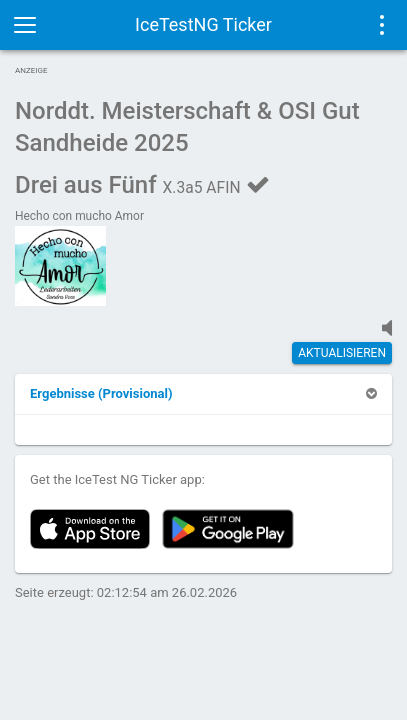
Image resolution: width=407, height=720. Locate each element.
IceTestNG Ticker (203, 24)
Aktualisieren (342, 353)
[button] (101, 393)
